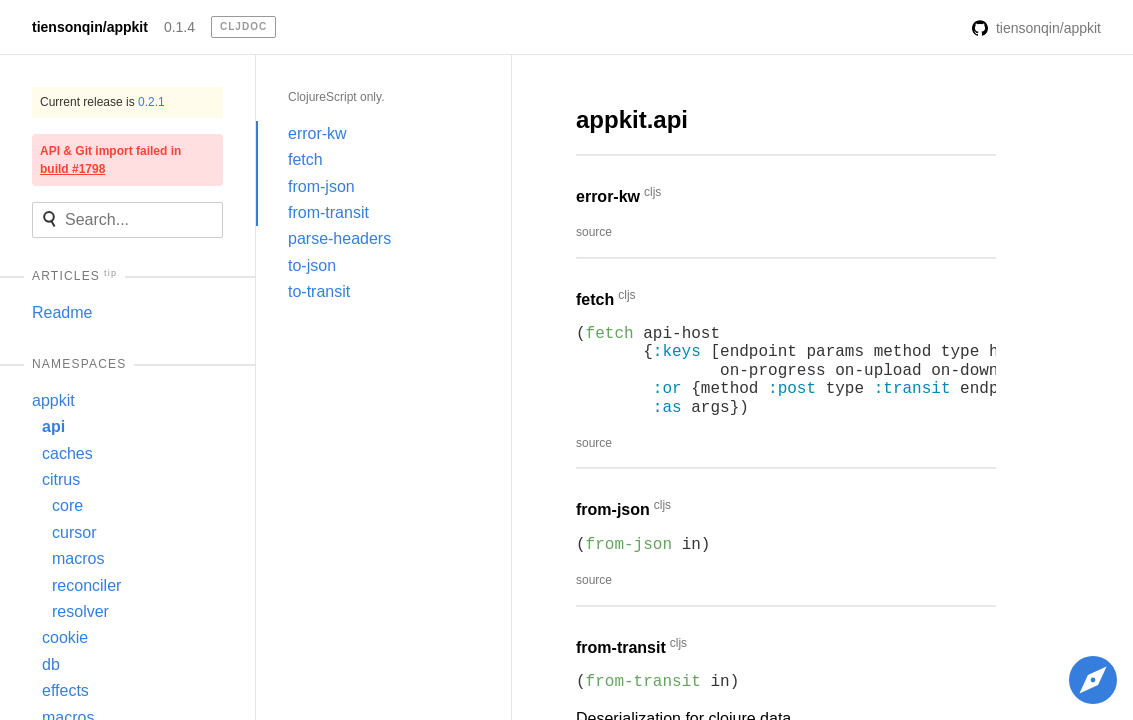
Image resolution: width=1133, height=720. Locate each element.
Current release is (102, 102)
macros (78, 558)
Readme (62, 312)
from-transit (328, 212)
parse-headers (339, 238)
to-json (312, 265)
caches (67, 453)
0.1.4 (179, 27)
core (67, 505)
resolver (80, 611)
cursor (74, 532)
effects (65, 690)
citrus (61, 479)
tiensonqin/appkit (90, 27)
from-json (321, 186)
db (51, 664)
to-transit (319, 291)
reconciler (86, 585)
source (594, 232)
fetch (305, 159)
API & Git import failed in (110, 160)
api (53, 426)
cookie (65, 637)
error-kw (317, 133)
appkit (53, 400)
